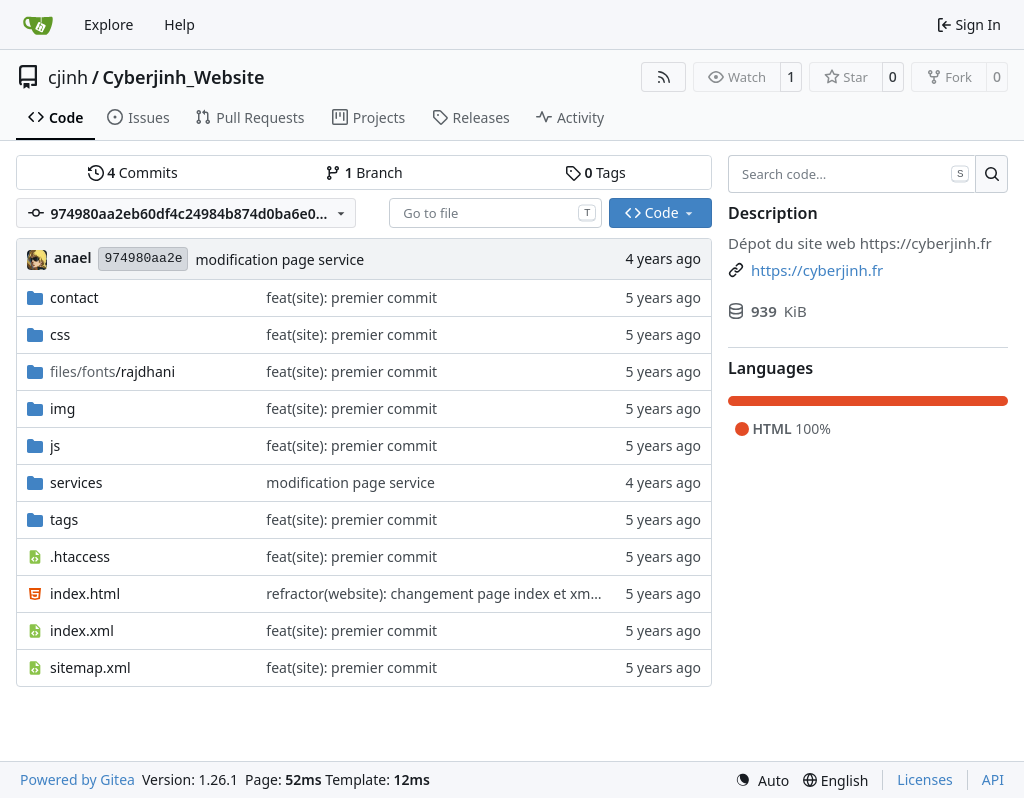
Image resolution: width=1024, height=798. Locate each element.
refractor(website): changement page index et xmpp (436, 593)
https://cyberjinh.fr (926, 243)
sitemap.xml (90, 667)
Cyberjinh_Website (183, 77)
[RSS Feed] (664, 77)
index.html (85, 593)
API (993, 779)
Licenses (925, 779)
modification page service (279, 259)
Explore (108, 24)
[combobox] (495, 213)
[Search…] (991, 174)
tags (64, 519)
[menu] (762, 780)
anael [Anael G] (72, 257)
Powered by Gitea (77, 779)
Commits (133, 172)
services (76, 482)
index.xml (82, 630)
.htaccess (80, 556)
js (55, 445)
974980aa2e (143, 258)
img (62, 408)
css (60, 334)
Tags (595, 172)
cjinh (68, 77)
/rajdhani (112, 371)
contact (74, 297)
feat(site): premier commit (351, 297)
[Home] (38, 25)
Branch (364, 172)
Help (179, 24)
